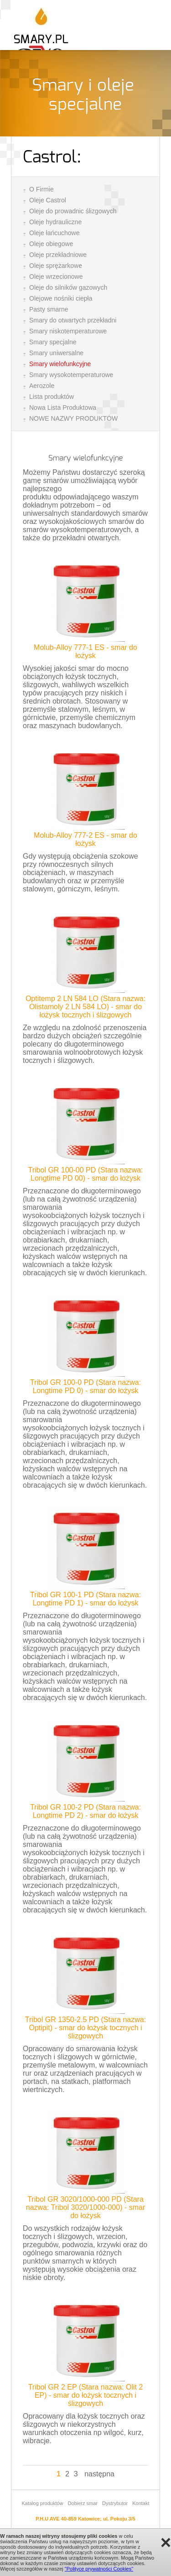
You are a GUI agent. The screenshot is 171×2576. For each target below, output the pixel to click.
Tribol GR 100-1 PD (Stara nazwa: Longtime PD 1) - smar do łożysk (85, 1599)
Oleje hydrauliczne (55, 222)
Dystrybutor (115, 2503)
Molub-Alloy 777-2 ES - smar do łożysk (85, 839)
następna (99, 2474)
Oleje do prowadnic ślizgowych (72, 211)
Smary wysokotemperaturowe (71, 374)
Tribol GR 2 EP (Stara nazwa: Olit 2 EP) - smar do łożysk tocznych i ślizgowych (85, 2395)
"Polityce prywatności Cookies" (99, 2568)
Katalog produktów (42, 2503)
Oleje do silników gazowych (68, 287)
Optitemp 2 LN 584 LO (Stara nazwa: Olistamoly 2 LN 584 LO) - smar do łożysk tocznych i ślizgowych (85, 1007)
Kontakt (140, 2503)
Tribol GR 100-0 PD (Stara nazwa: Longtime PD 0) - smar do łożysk (85, 1386)
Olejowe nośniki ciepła (61, 298)
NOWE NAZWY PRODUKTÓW (73, 418)
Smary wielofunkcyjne (60, 363)
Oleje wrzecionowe (56, 276)
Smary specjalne (53, 342)
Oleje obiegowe (51, 243)
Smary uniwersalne (56, 353)
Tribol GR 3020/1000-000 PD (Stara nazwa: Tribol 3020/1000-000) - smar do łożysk (85, 2207)
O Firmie (41, 189)
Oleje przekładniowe (58, 254)
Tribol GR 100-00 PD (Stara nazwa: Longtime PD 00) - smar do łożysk (85, 1174)
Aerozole (41, 385)
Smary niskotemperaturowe (68, 331)
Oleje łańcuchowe (54, 232)
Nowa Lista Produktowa (62, 407)
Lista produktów (51, 396)
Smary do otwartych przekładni (72, 320)
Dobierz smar (83, 2503)
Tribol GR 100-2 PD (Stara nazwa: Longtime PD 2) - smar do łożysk (85, 1811)
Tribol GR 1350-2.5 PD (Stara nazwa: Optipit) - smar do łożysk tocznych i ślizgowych (85, 2028)
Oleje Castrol (47, 200)
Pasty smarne (48, 309)
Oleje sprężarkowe (55, 265)
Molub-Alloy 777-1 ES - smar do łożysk (85, 651)
